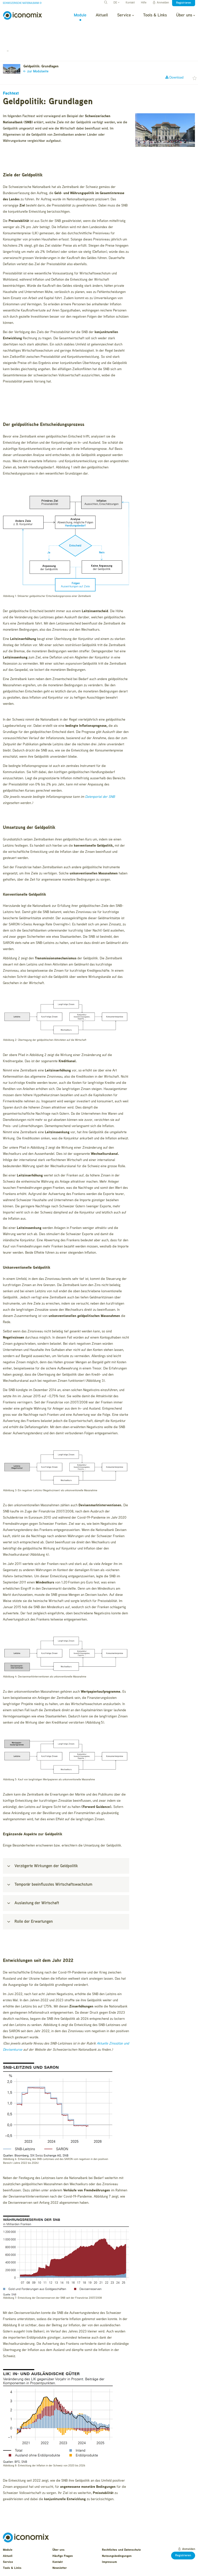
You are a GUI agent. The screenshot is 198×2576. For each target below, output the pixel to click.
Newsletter (59, 2547)
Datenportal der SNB (100, 776)
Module (80, 15)
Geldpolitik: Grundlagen (44, 29)
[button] (194, 57)
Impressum (109, 2541)
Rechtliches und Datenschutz (121, 2529)
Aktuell (102, 15)
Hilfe (143, 2)
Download (174, 57)
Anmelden (161, 2)
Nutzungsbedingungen (117, 2535)
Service (125, 15)
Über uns (185, 15)
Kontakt (130, 2)
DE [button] (116, 2)
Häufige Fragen (62, 2535)
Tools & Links (155, 15)
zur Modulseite (36, 51)
